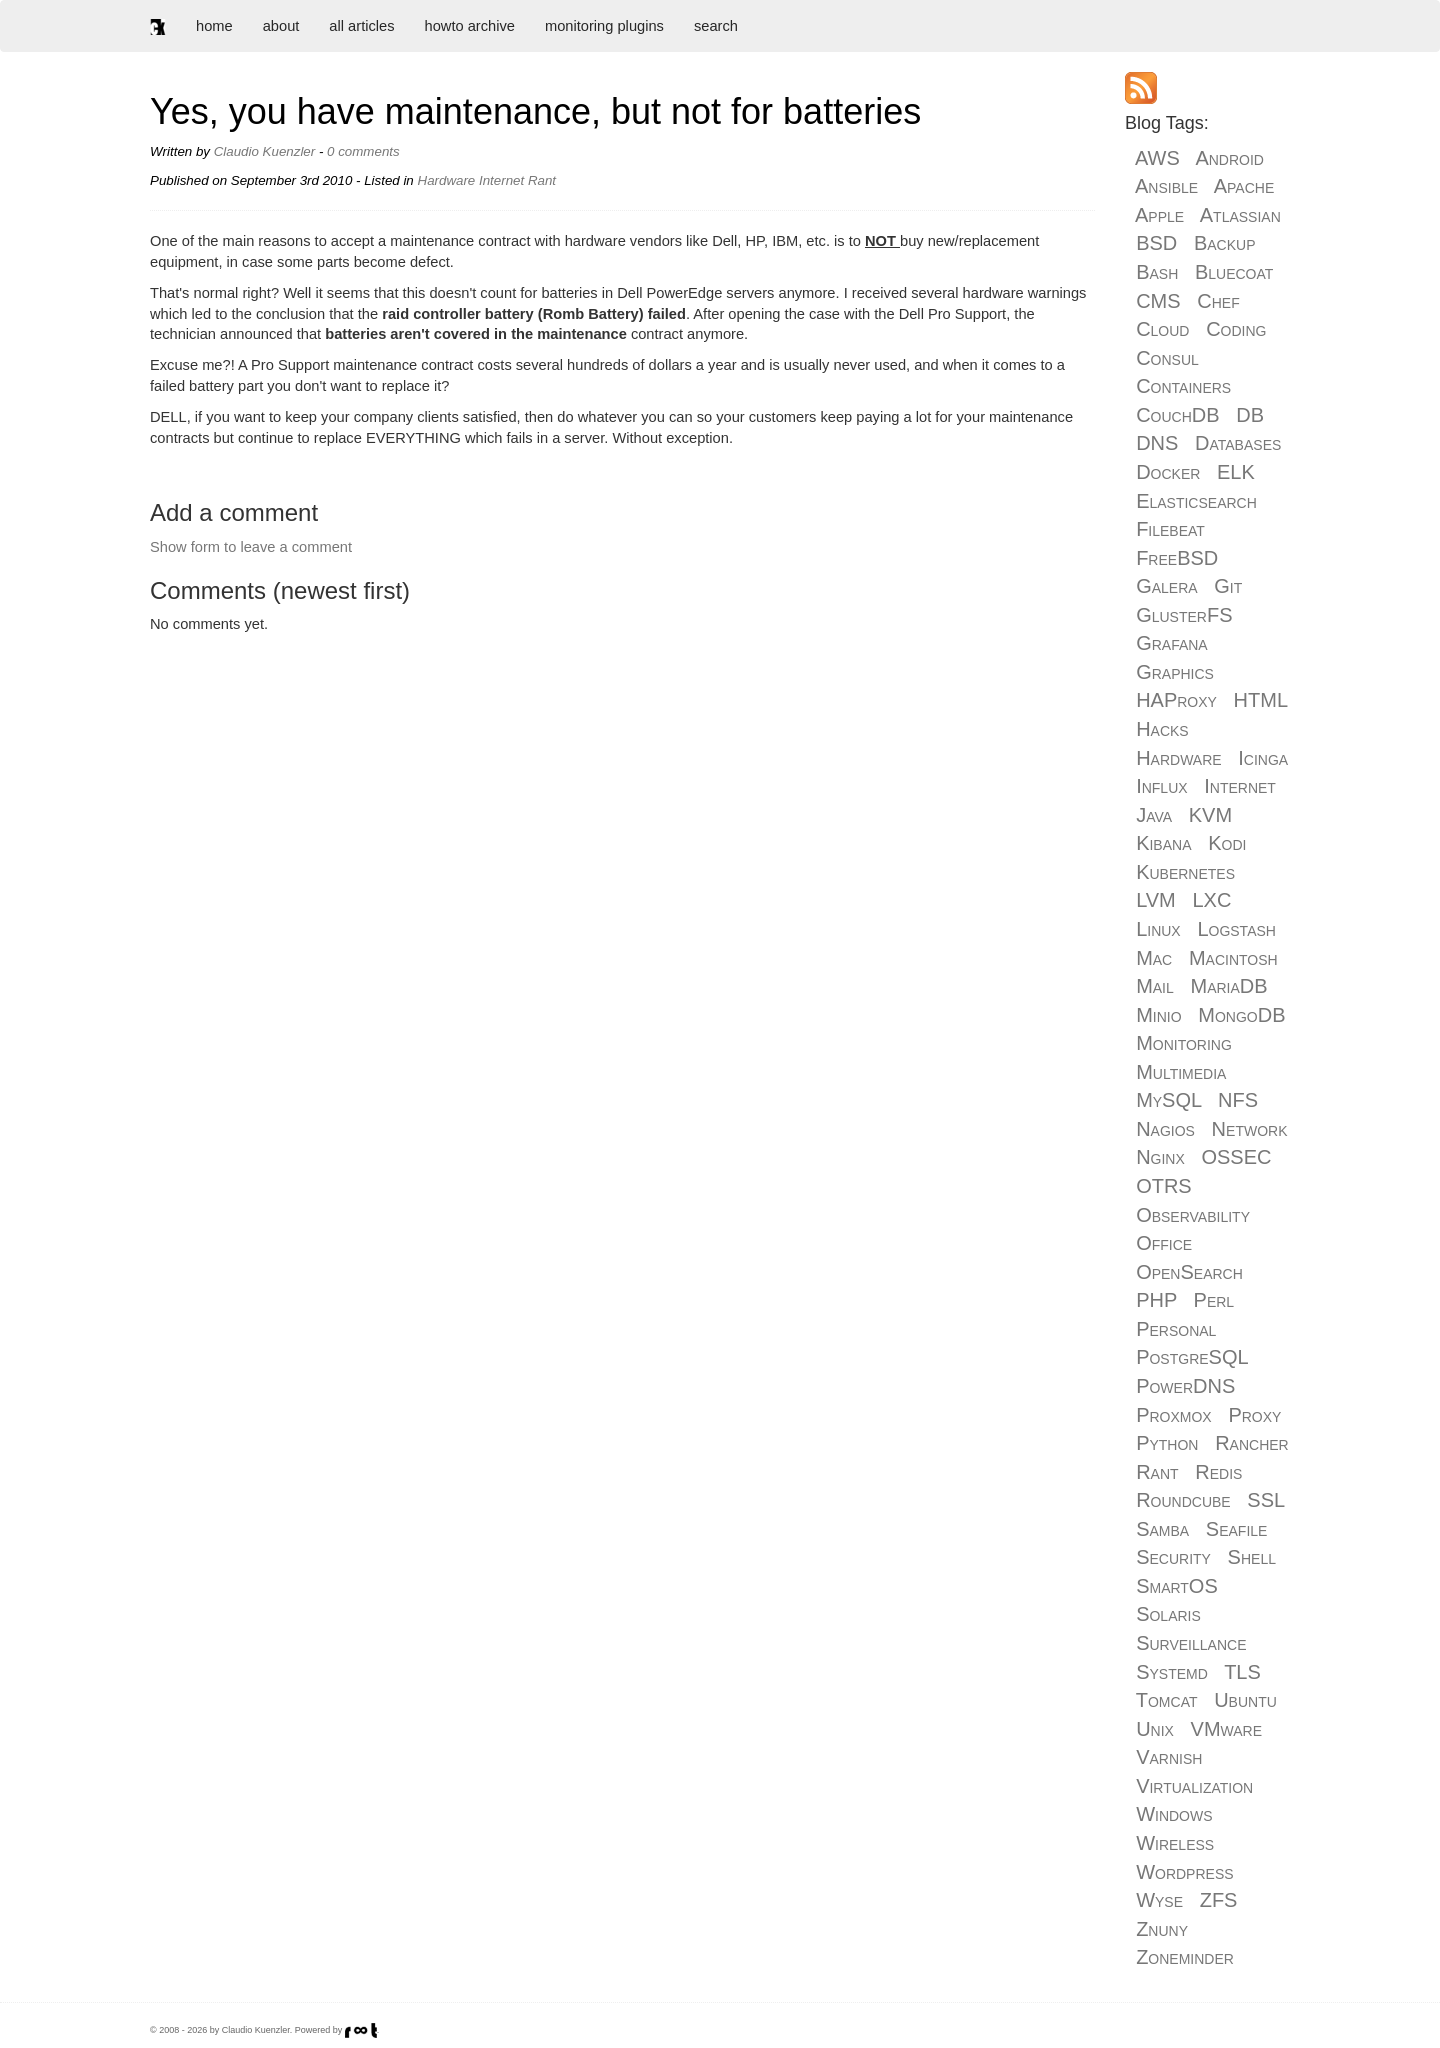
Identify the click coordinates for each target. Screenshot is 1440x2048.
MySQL (1168, 1100)
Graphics (1175, 672)
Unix (1155, 1729)
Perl (1214, 1300)
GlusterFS (1184, 615)
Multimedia (1181, 1072)
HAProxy (1176, 700)
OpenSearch (1189, 1272)
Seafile (1237, 1529)
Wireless (1175, 1843)
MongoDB (1241, 1015)
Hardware (447, 180)
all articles (361, 26)
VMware (1226, 1729)
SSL (1265, 1500)
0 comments (363, 151)
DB (1250, 415)
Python (1167, 1443)
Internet (501, 180)
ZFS (1219, 1900)
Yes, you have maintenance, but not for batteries (535, 111)
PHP (1156, 1300)
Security (1173, 1557)
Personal (1176, 1329)
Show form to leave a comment (251, 547)
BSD (1156, 243)
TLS (1242, 1672)
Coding (1236, 329)
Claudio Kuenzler (265, 151)
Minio (1158, 1015)
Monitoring (1184, 1043)
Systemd (1172, 1672)
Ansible (1166, 186)
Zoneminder (1185, 1957)
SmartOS (1177, 1586)
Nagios (1165, 1129)
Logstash (1236, 929)
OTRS (1164, 1186)
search (716, 26)
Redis (1218, 1472)
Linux (1158, 929)
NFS (1238, 1100)
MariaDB (1228, 986)
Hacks (1162, 729)
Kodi (1227, 843)
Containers (1183, 386)
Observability (1193, 1215)
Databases (1238, 443)
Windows (1174, 1814)
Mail (1155, 986)
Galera (1166, 586)
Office (1164, 1243)
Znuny (1162, 1929)
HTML (1261, 700)
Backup (1225, 243)
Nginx (1160, 1157)
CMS (1158, 301)
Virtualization (1194, 1786)
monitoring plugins (604, 26)
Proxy (1254, 1415)
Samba (1162, 1529)
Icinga (1263, 758)
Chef (1218, 301)
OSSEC (1236, 1157)
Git (1228, 586)
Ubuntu (1245, 1700)
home (214, 26)
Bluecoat (1234, 272)
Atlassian (1240, 215)
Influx (1161, 786)
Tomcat (1167, 1700)
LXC (1211, 900)
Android (1229, 158)
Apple (1159, 215)
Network (1250, 1129)
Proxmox (1174, 1415)
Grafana (1172, 643)
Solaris (1168, 1614)
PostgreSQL (1192, 1357)
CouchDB (1177, 415)
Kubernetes (1185, 872)
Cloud (1162, 329)
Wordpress (1184, 1872)
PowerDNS (1185, 1386)
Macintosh (1233, 958)
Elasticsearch (1196, 501)
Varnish (1169, 1757)
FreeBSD (1177, 558)
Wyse (1159, 1900)
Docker (1168, 472)
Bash (1157, 272)
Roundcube (1183, 1500)
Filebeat (1170, 529)
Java (1154, 815)
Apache (1244, 186)
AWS (1157, 158)
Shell (1252, 1557)
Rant (542, 180)
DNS (1157, 443)
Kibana (1163, 843)
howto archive (470, 26)
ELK (1236, 472)
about (281, 26)
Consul (1167, 358)
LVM (1156, 900)
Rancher (1252, 1443)
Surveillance (1191, 1643)
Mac (1154, 958)
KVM (1210, 815)
